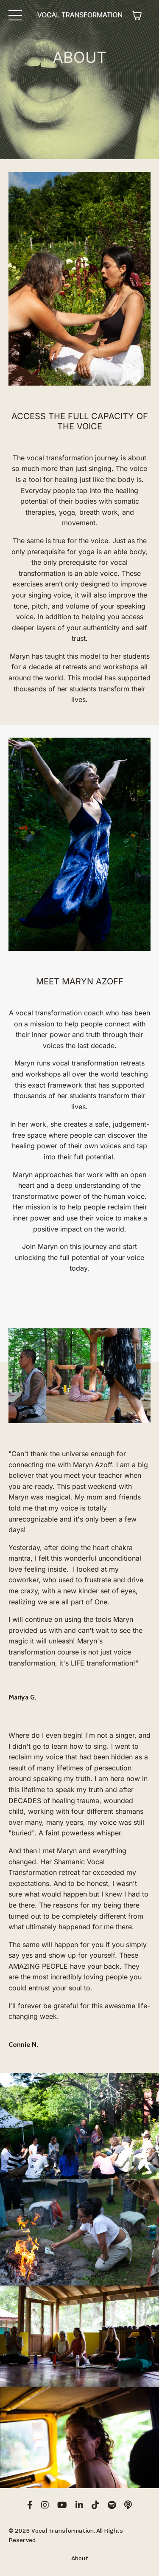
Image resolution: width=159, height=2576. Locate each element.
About (79, 2558)
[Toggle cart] (137, 15)
